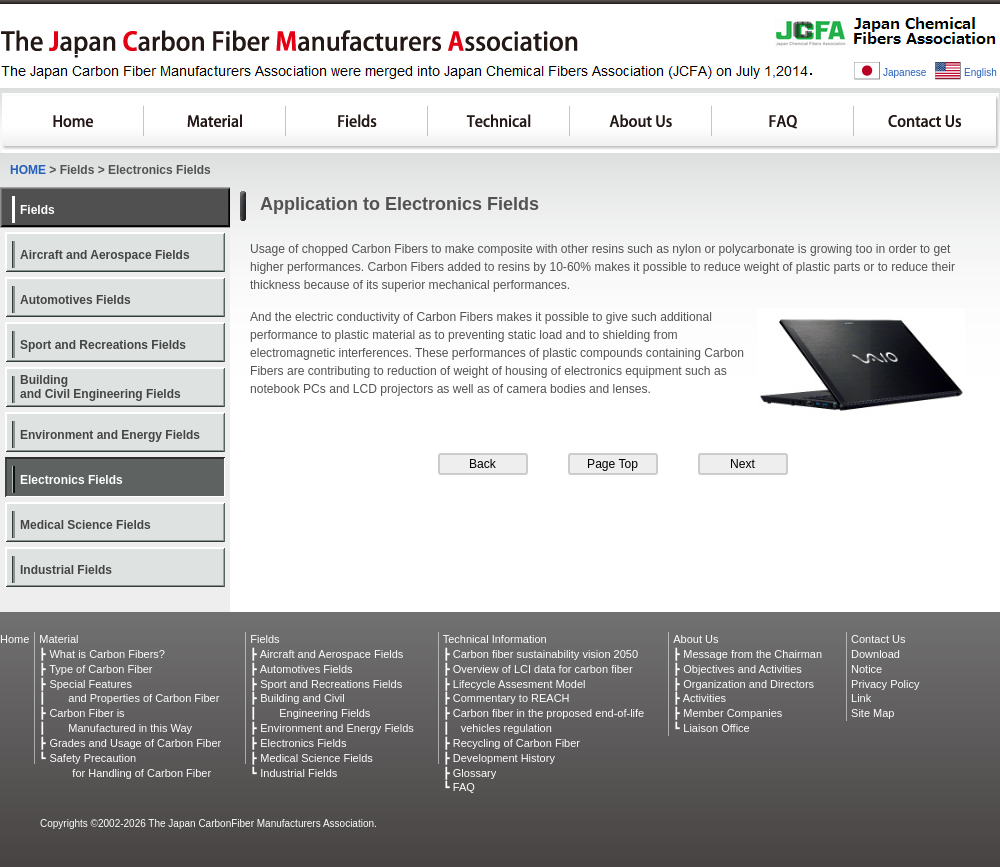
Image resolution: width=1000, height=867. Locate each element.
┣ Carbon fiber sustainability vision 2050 (540, 654)
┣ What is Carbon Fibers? (102, 654)
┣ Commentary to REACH (506, 698)
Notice (866, 669)
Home (14, 639)
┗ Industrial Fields (293, 773)
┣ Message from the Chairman (747, 654)
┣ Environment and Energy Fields (332, 728)
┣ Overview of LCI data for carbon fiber (538, 669)
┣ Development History (499, 758)
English (980, 72)
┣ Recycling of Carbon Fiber (511, 743)
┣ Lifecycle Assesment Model (514, 684)
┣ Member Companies (727, 713)
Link (861, 698)
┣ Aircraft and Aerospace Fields (326, 654)
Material (215, 123)
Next (742, 464)
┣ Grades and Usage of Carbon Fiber (130, 743)
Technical (499, 123)
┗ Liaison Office (711, 728)
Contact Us (926, 123)
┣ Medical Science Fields (311, 758)
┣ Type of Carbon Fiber (95, 669)
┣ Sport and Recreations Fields (326, 684)
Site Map (872, 713)
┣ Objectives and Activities (737, 669)
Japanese (904, 72)
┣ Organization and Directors (743, 684)
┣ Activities (699, 698)
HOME (73, 123)
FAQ (783, 123)
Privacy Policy (885, 684)
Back (482, 464)
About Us (641, 123)
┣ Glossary (469, 773)
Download (875, 654)
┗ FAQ (459, 787)
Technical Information (495, 639)
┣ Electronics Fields (298, 743)
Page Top (612, 464)
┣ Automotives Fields (301, 669)
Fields (357, 123)
